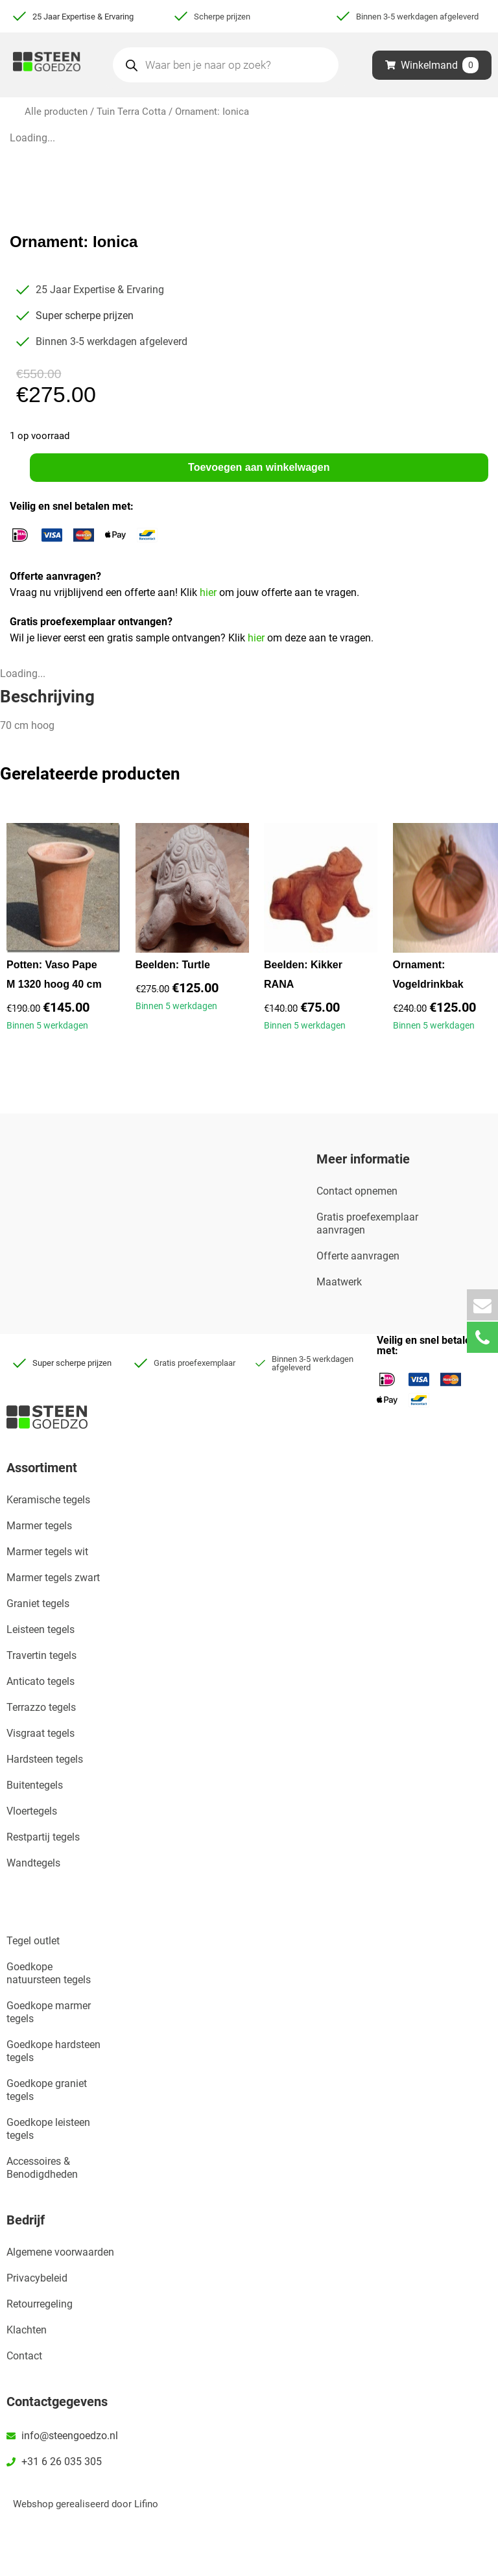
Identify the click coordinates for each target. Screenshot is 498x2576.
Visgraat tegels (40, 1733)
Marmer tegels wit (47, 1551)
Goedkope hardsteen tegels (53, 2051)
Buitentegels (34, 1785)
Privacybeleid (36, 2278)
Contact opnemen (356, 1191)
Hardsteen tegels (44, 1759)
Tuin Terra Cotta (131, 111)
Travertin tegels (41, 1655)
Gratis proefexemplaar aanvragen (367, 1223)
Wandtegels (33, 1863)
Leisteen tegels (40, 1629)
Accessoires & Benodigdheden (42, 2167)
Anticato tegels (40, 1681)
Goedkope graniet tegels (46, 2090)
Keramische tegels (48, 1500)
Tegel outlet (33, 1941)
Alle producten (56, 111)
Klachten (26, 2330)
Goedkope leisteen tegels (48, 2128)
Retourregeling (39, 2304)
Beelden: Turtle (173, 964)
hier (209, 592)
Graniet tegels (37, 1603)
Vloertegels (31, 1811)
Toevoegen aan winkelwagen (258, 467)
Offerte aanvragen (357, 1256)
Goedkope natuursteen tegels (48, 1973)
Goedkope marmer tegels (48, 2012)
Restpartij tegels (43, 1837)
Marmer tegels (39, 1526)
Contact (24, 2356)
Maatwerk (339, 1282)
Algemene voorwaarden (60, 2252)
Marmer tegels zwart (53, 1577)
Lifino (146, 2504)
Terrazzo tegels (41, 1707)
